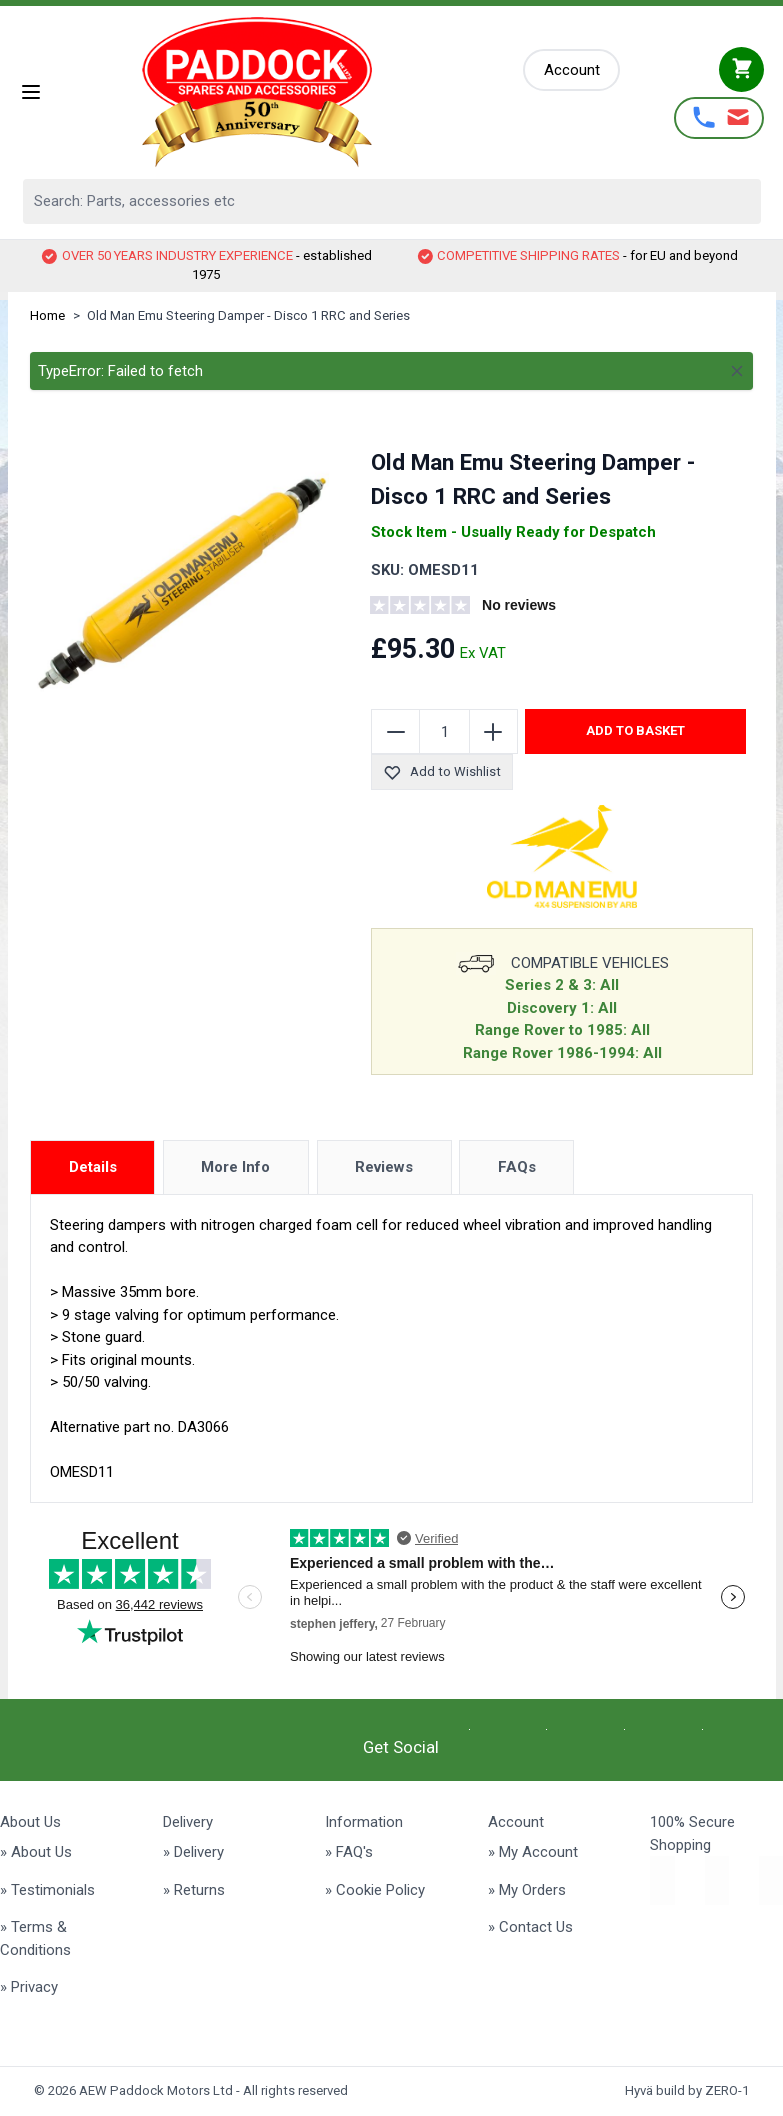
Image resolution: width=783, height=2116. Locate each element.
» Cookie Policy (375, 1890)
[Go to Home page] (283, 92)
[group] (492, 608)
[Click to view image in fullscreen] (182, 583)
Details (93, 1167)
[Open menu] (31, 92)
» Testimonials (47, 1890)
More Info (235, 1167)
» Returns (194, 1890)
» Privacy (29, 1987)
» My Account (533, 1852)
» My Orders (527, 1890)
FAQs (517, 1167)
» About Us (36, 1852)
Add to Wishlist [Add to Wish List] (441, 772)
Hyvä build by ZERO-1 (687, 2090)
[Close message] (737, 371)
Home (47, 315)
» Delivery (193, 1852)
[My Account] (572, 70)
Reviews (384, 1167)
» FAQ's (349, 1852)
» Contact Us (530, 1927)
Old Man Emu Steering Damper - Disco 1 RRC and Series (248, 315)
